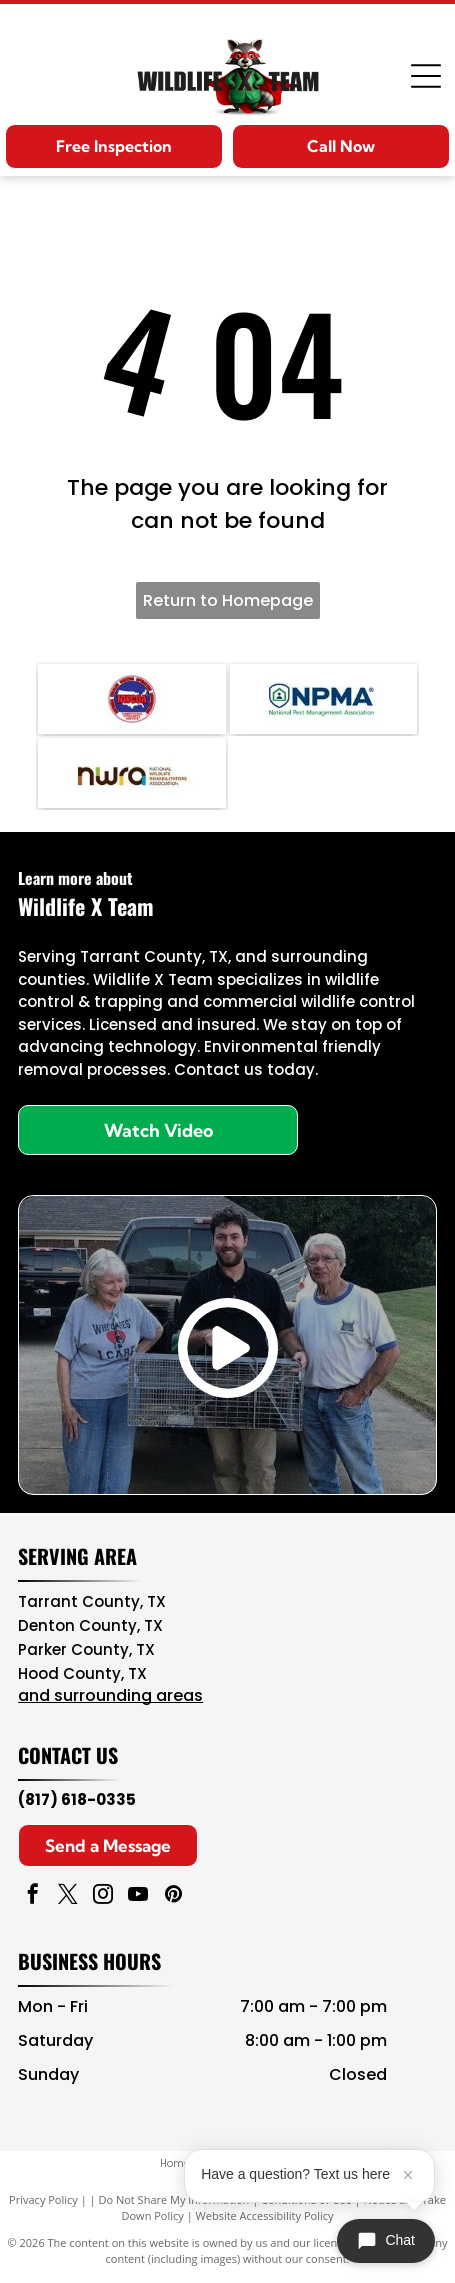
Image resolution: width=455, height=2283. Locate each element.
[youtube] (138, 1896)
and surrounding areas (110, 1695)
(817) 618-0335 (77, 1799)
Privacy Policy (43, 2199)
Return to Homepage (228, 600)
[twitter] (68, 1896)
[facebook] (33, 1896)
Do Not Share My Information (173, 2199)
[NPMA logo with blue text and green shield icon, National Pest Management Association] (323, 699)
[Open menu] (426, 76)
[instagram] (103, 1896)
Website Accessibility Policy (265, 2215)
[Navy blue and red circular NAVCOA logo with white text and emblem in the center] (131, 699)
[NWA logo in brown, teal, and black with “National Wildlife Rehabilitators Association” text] (131, 773)
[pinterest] (173, 1896)
